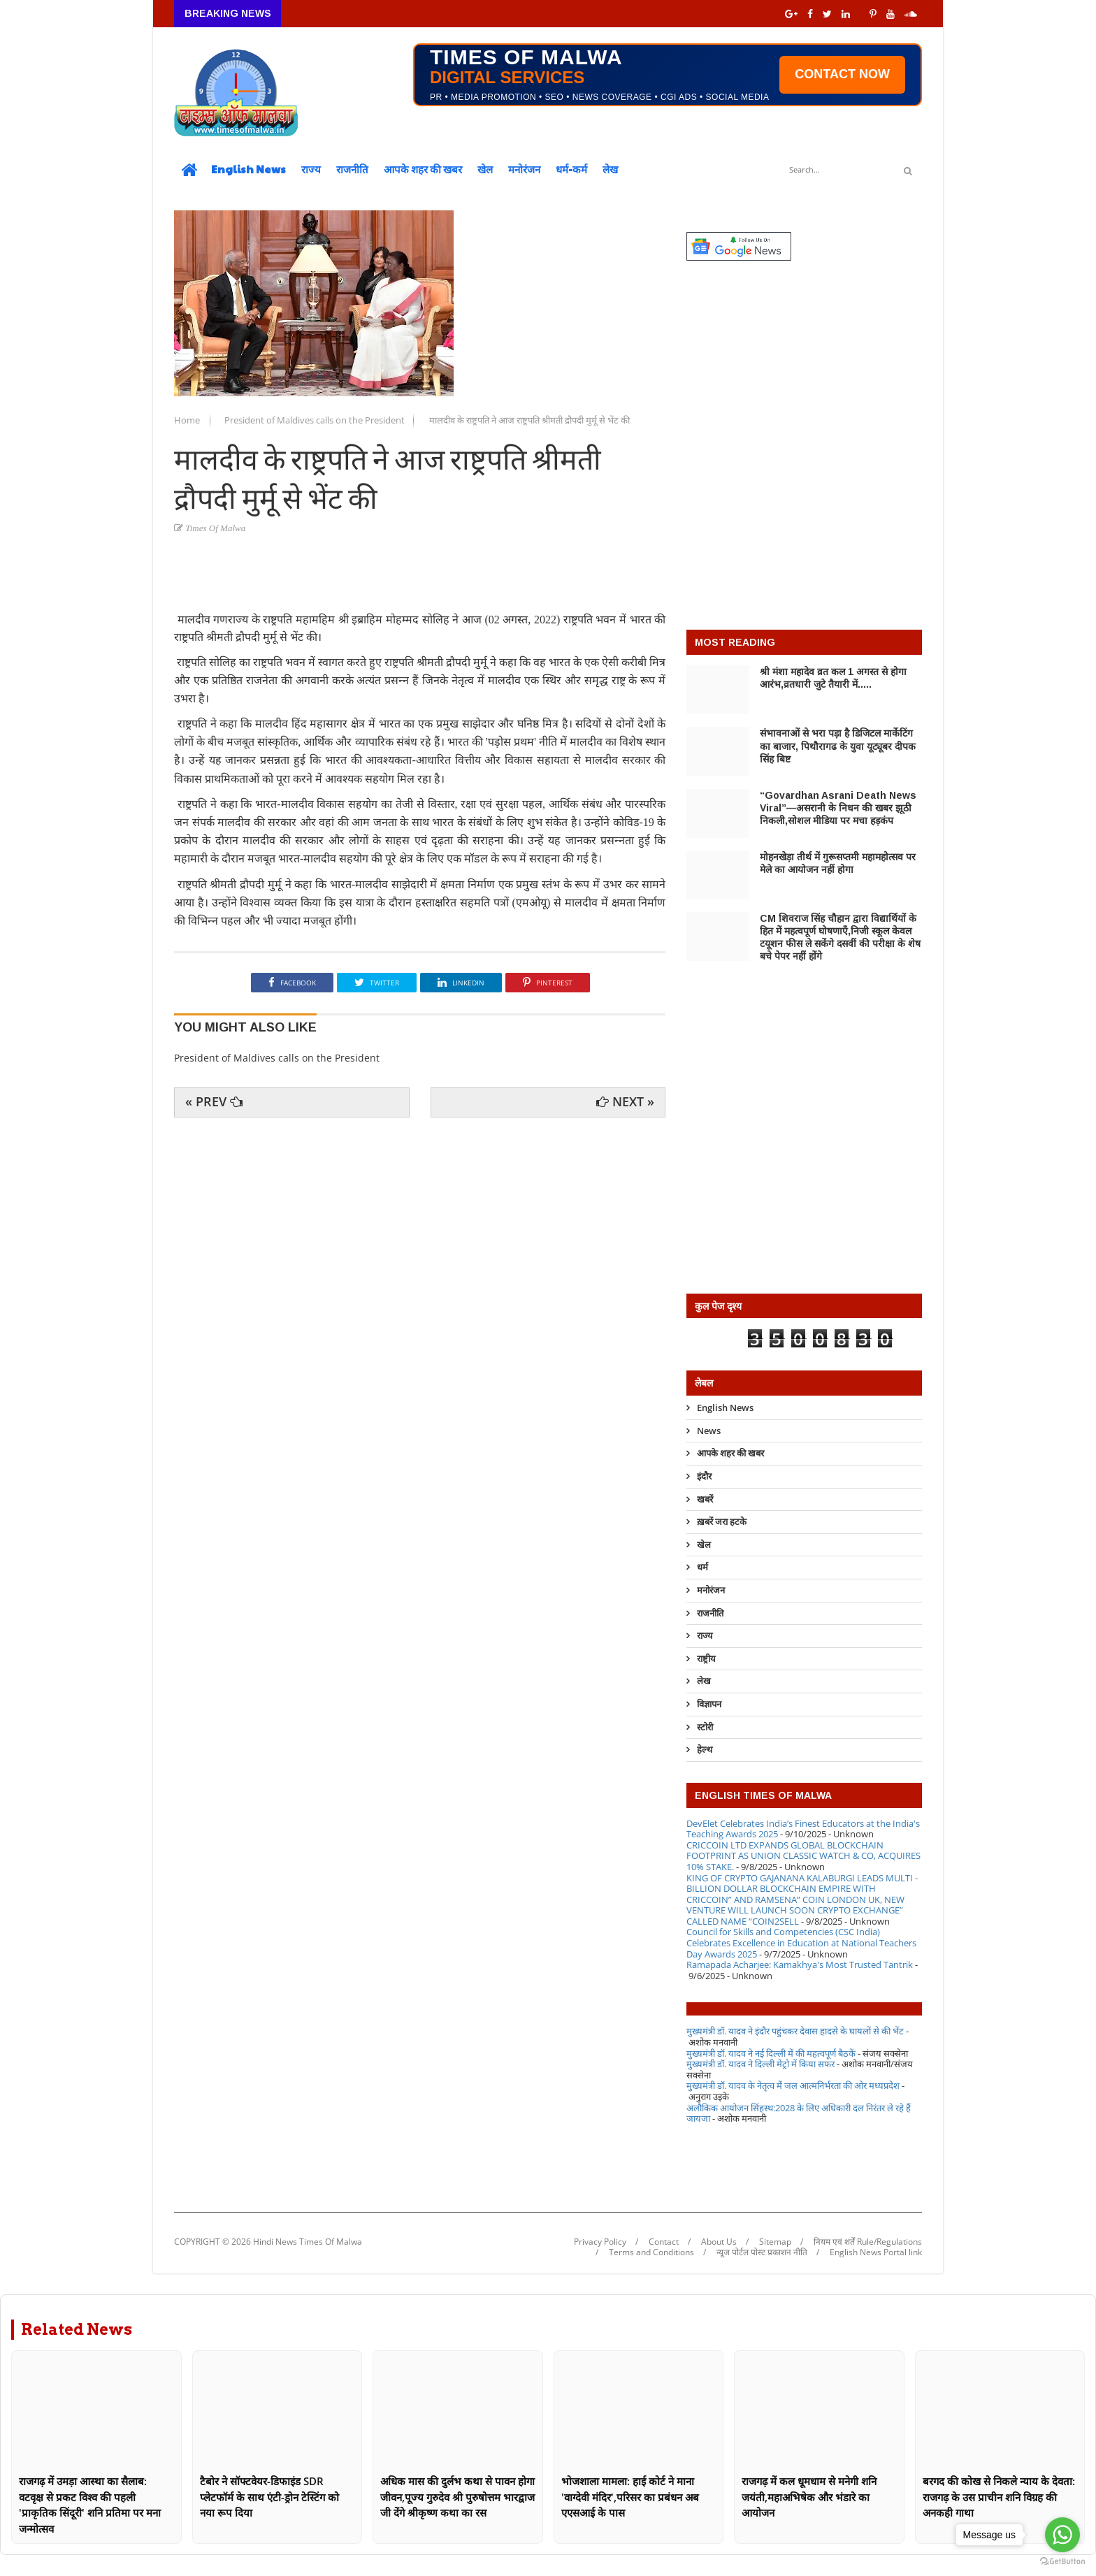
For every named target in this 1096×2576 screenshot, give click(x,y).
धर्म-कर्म (571, 168)
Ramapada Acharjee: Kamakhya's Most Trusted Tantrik (799, 1964)
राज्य (311, 168)
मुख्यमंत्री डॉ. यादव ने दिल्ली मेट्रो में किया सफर (760, 2063)
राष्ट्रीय (706, 1658)
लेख (610, 168)
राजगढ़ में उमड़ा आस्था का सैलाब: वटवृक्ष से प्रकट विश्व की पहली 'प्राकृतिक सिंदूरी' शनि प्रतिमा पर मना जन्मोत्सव (90, 2504)
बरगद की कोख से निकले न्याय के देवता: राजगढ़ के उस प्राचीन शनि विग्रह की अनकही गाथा (999, 2496)
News (709, 1430)
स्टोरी (705, 1727)
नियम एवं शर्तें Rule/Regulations (868, 2242)
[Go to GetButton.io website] (1062, 2561)
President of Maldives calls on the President (315, 420)
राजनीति (352, 168)
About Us (719, 2242)
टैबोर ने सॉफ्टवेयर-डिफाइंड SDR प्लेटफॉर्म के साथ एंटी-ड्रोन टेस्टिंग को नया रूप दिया (269, 2496)
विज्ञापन (709, 1704)
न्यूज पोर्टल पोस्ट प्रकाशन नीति (761, 2252)
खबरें (705, 1499)
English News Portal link (876, 2252)
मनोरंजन (524, 168)
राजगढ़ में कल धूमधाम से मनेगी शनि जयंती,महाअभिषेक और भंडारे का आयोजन (809, 2496)
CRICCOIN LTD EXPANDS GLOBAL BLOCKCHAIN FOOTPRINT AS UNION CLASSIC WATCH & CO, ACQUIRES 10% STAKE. (803, 1856)
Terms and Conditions (651, 2252)
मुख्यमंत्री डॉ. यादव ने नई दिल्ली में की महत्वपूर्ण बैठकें (771, 2053)
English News (248, 168)
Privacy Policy (600, 2242)
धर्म (702, 1567)
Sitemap (775, 2242)
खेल (485, 168)
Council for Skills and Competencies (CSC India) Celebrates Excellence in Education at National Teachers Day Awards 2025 (801, 1942)
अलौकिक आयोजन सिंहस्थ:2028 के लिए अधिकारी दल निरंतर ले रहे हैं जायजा (798, 2113)
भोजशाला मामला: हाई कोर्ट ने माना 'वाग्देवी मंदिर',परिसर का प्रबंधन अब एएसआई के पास (630, 2496)
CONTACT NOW (842, 74)
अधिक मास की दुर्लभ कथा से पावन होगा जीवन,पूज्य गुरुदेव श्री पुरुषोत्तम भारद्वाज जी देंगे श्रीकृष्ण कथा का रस (457, 2496)
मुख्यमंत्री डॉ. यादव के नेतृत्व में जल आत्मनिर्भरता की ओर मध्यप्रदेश (793, 2085)
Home (188, 420)
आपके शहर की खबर (423, 168)
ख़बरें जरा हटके (722, 1521)
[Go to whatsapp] (1062, 2534)
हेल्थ (704, 1749)
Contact (664, 2242)
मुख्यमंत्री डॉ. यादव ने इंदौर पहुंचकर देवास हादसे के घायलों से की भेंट (795, 2031)
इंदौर (704, 1476)
